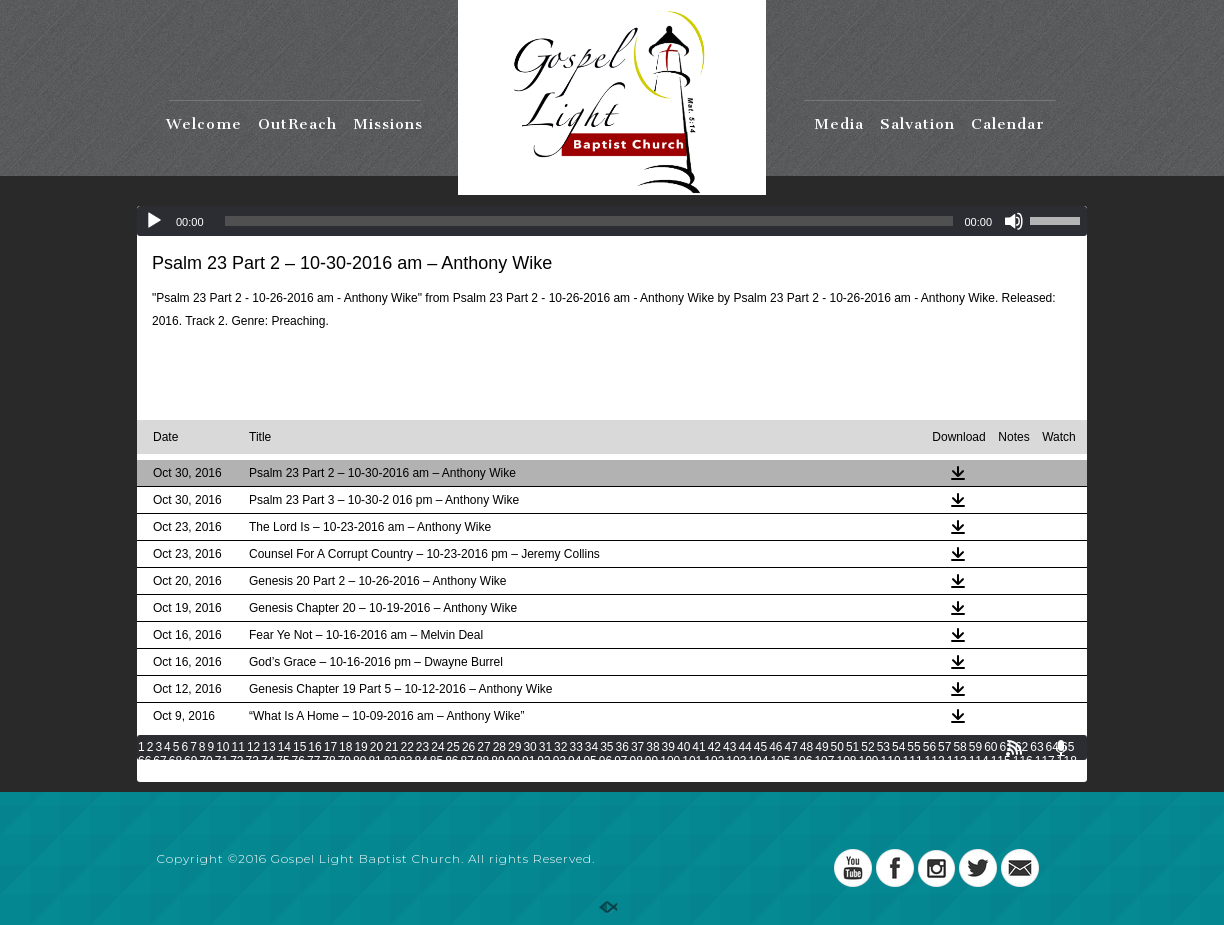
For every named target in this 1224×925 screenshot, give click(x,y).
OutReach (297, 124)
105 (780, 761)
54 (898, 747)
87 (467, 761)
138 (567, 775)
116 (1023, 761)
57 (944, 747)
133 (456, 775)
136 (523, 775)
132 (434, 775)
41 (698, 747)
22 (407, 747)
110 (891, 761)
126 (302, 775)
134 (478, 775)
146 (743, 775)
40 (683, 747)
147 (765, 775)
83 (405, 761)
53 (883, 747)
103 (736, 761)
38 (652, 747)
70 (205, 761)
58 (959, 747)
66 (144, 761)
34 (591, 747)
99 (651, 761)
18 (345, 747)
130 (390, 775)
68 (175, 761)
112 (935, 761)
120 (170, 775)
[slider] (589, 221)
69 (190, 761)
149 (809, 775)
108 (846, 761)
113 (957, 761)
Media (839, 124)
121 (192, 775)
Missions (388, 124)
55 (913, 747)
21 (391, 747)
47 (790, 747)
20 (376, 747)
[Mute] (1014, 221)
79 (344, 761)
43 (729, 747)
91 (528, 761)
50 (837, 747)
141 (633, 775)
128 (346, 775)
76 (298, 761)
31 (545, 747)
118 (1067, 761)
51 (852, 747)
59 (975, 747)
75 (282, 761)
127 (324, 775)
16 (314, 747)
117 (1045, 761)
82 (390, 761)
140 (611, 775)
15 (299, 747)
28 (499, 747)
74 (267, 761)
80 (359, 761)
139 (589, 775)
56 (929, 747)
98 (636, 761)
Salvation (917, 124)
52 (867, 747)
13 (268, 747)
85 (436, 761)
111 (913, 761)
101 (692, 761)
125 (280, 775)
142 (655, 775)
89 (497, 761)
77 (313, 761)
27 (483, 747)
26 (468, 747)
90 (513, 761)
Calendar (1008, 124)
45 (760, 747)
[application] (612, 221)
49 (821, 747)
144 (699, 775)
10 (222, 747)
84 (420, 761)
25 (453, 747)
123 (236, 775)
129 (368, 775)
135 (501, 775)
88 (482, 761)
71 (221, 761)
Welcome (204, 124)
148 (787, 775)
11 (238, 747)
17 (330, 747)
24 (437, 747)
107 (824, 761)
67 (159, 761)
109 (869, 761)
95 (589, 761)
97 (620, 761)
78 (328, 761)
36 (622, 747)
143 (677, 775)
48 (806, 747)
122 (214, 775)
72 (236, 761)
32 (560, 747)
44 (744, 747)
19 (360, 747)
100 (670, 761)
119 (148, 775)
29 (514, 747)
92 (543, 761)
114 (979, 761)
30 (529, 747)
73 (252, 761)
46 (775, 747)
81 (374, 761)
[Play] (154, 221)
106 (802, 761)
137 (545, 775)
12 (253, 747)
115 (1001, 761)
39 (668, 747)
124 (258, 775)
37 (637, 747)
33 (575, 747)
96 (605, 761)
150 (831, 775)
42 (714, 747)
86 (451, 761)
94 (574, 761)
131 (412, 775)
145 (721, 775)
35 (606, 747)
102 (714, 761)
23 (422, 747)
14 (284, 747)
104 (758, 761)
